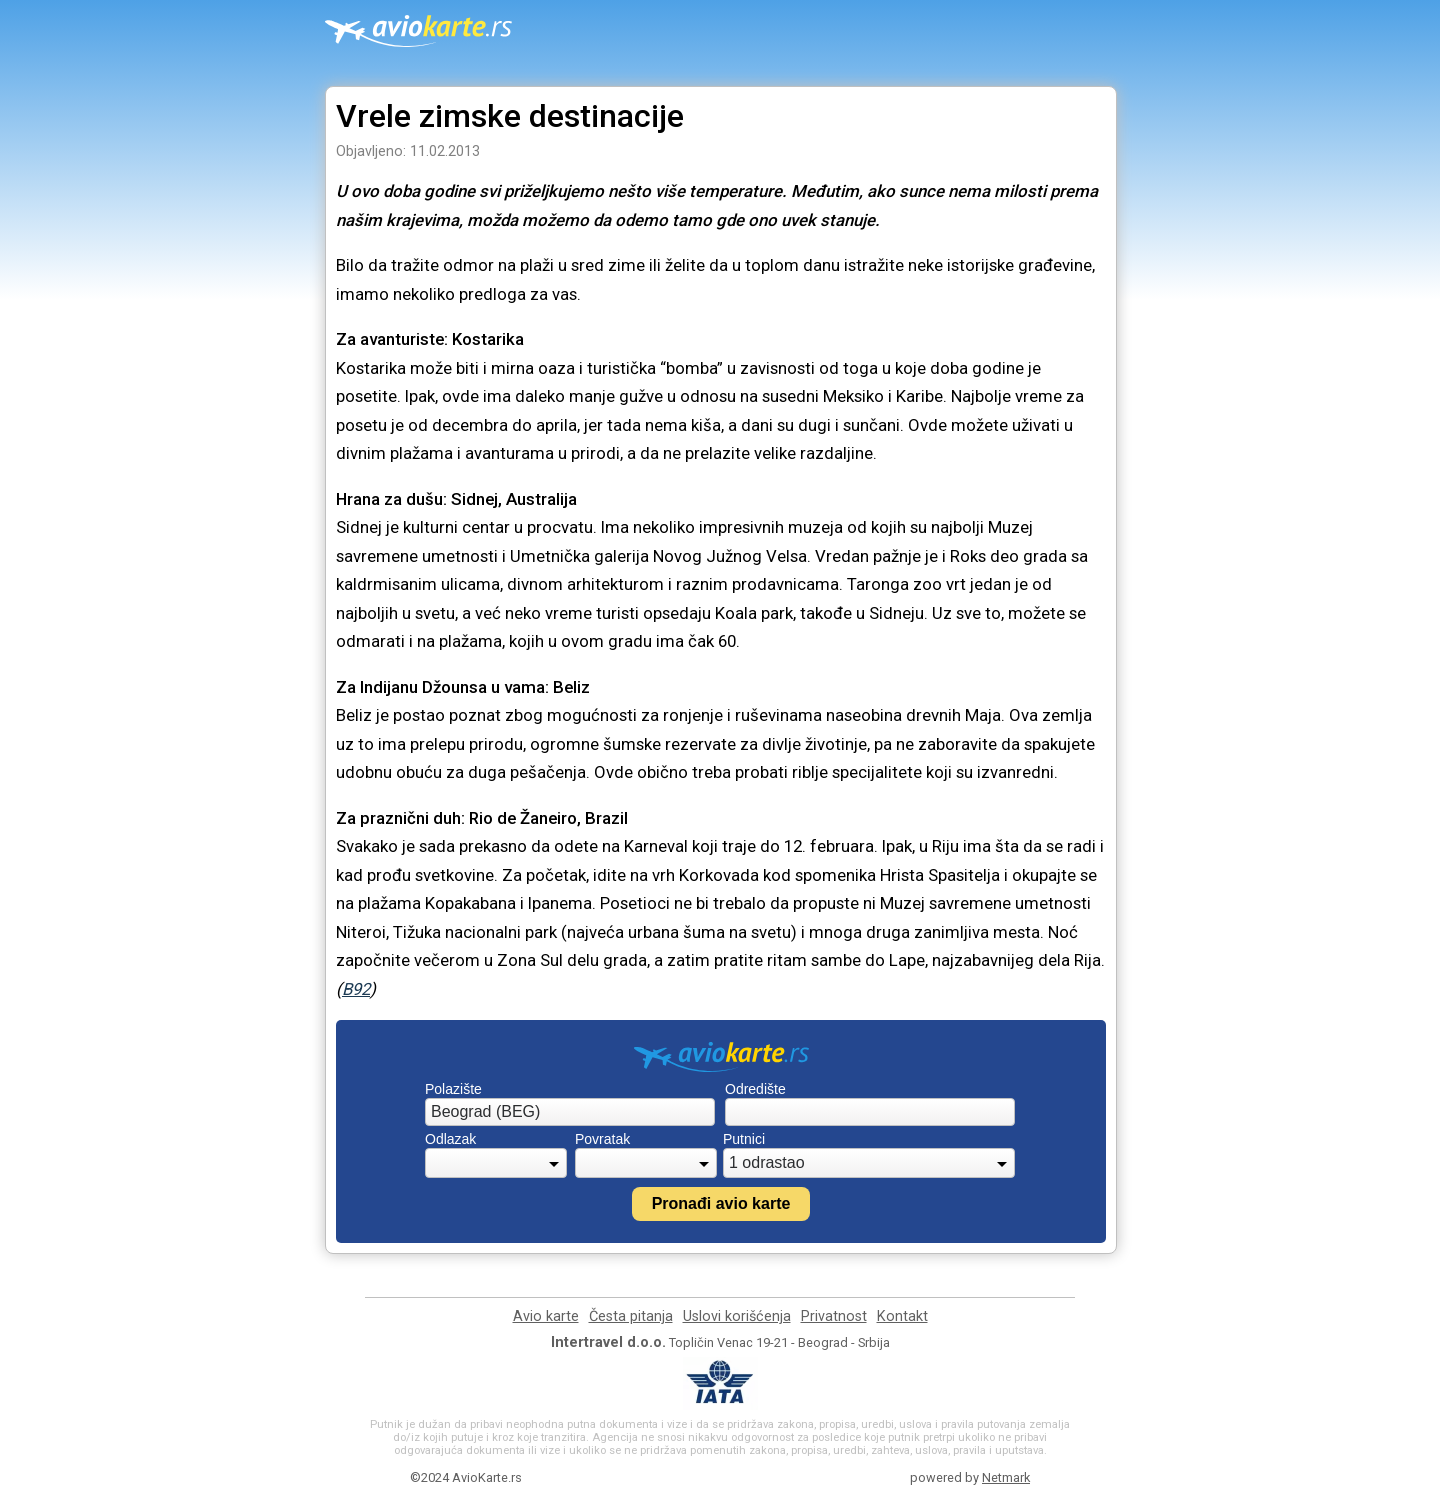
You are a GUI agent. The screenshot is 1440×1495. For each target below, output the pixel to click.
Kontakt (902, 1316)
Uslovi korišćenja (737, 1316)
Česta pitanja (631, 1316)
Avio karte (546, 1316)
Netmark (1006, 1477)
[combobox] (570, 1112)
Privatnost (834, 1316)
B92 (356, 989)
